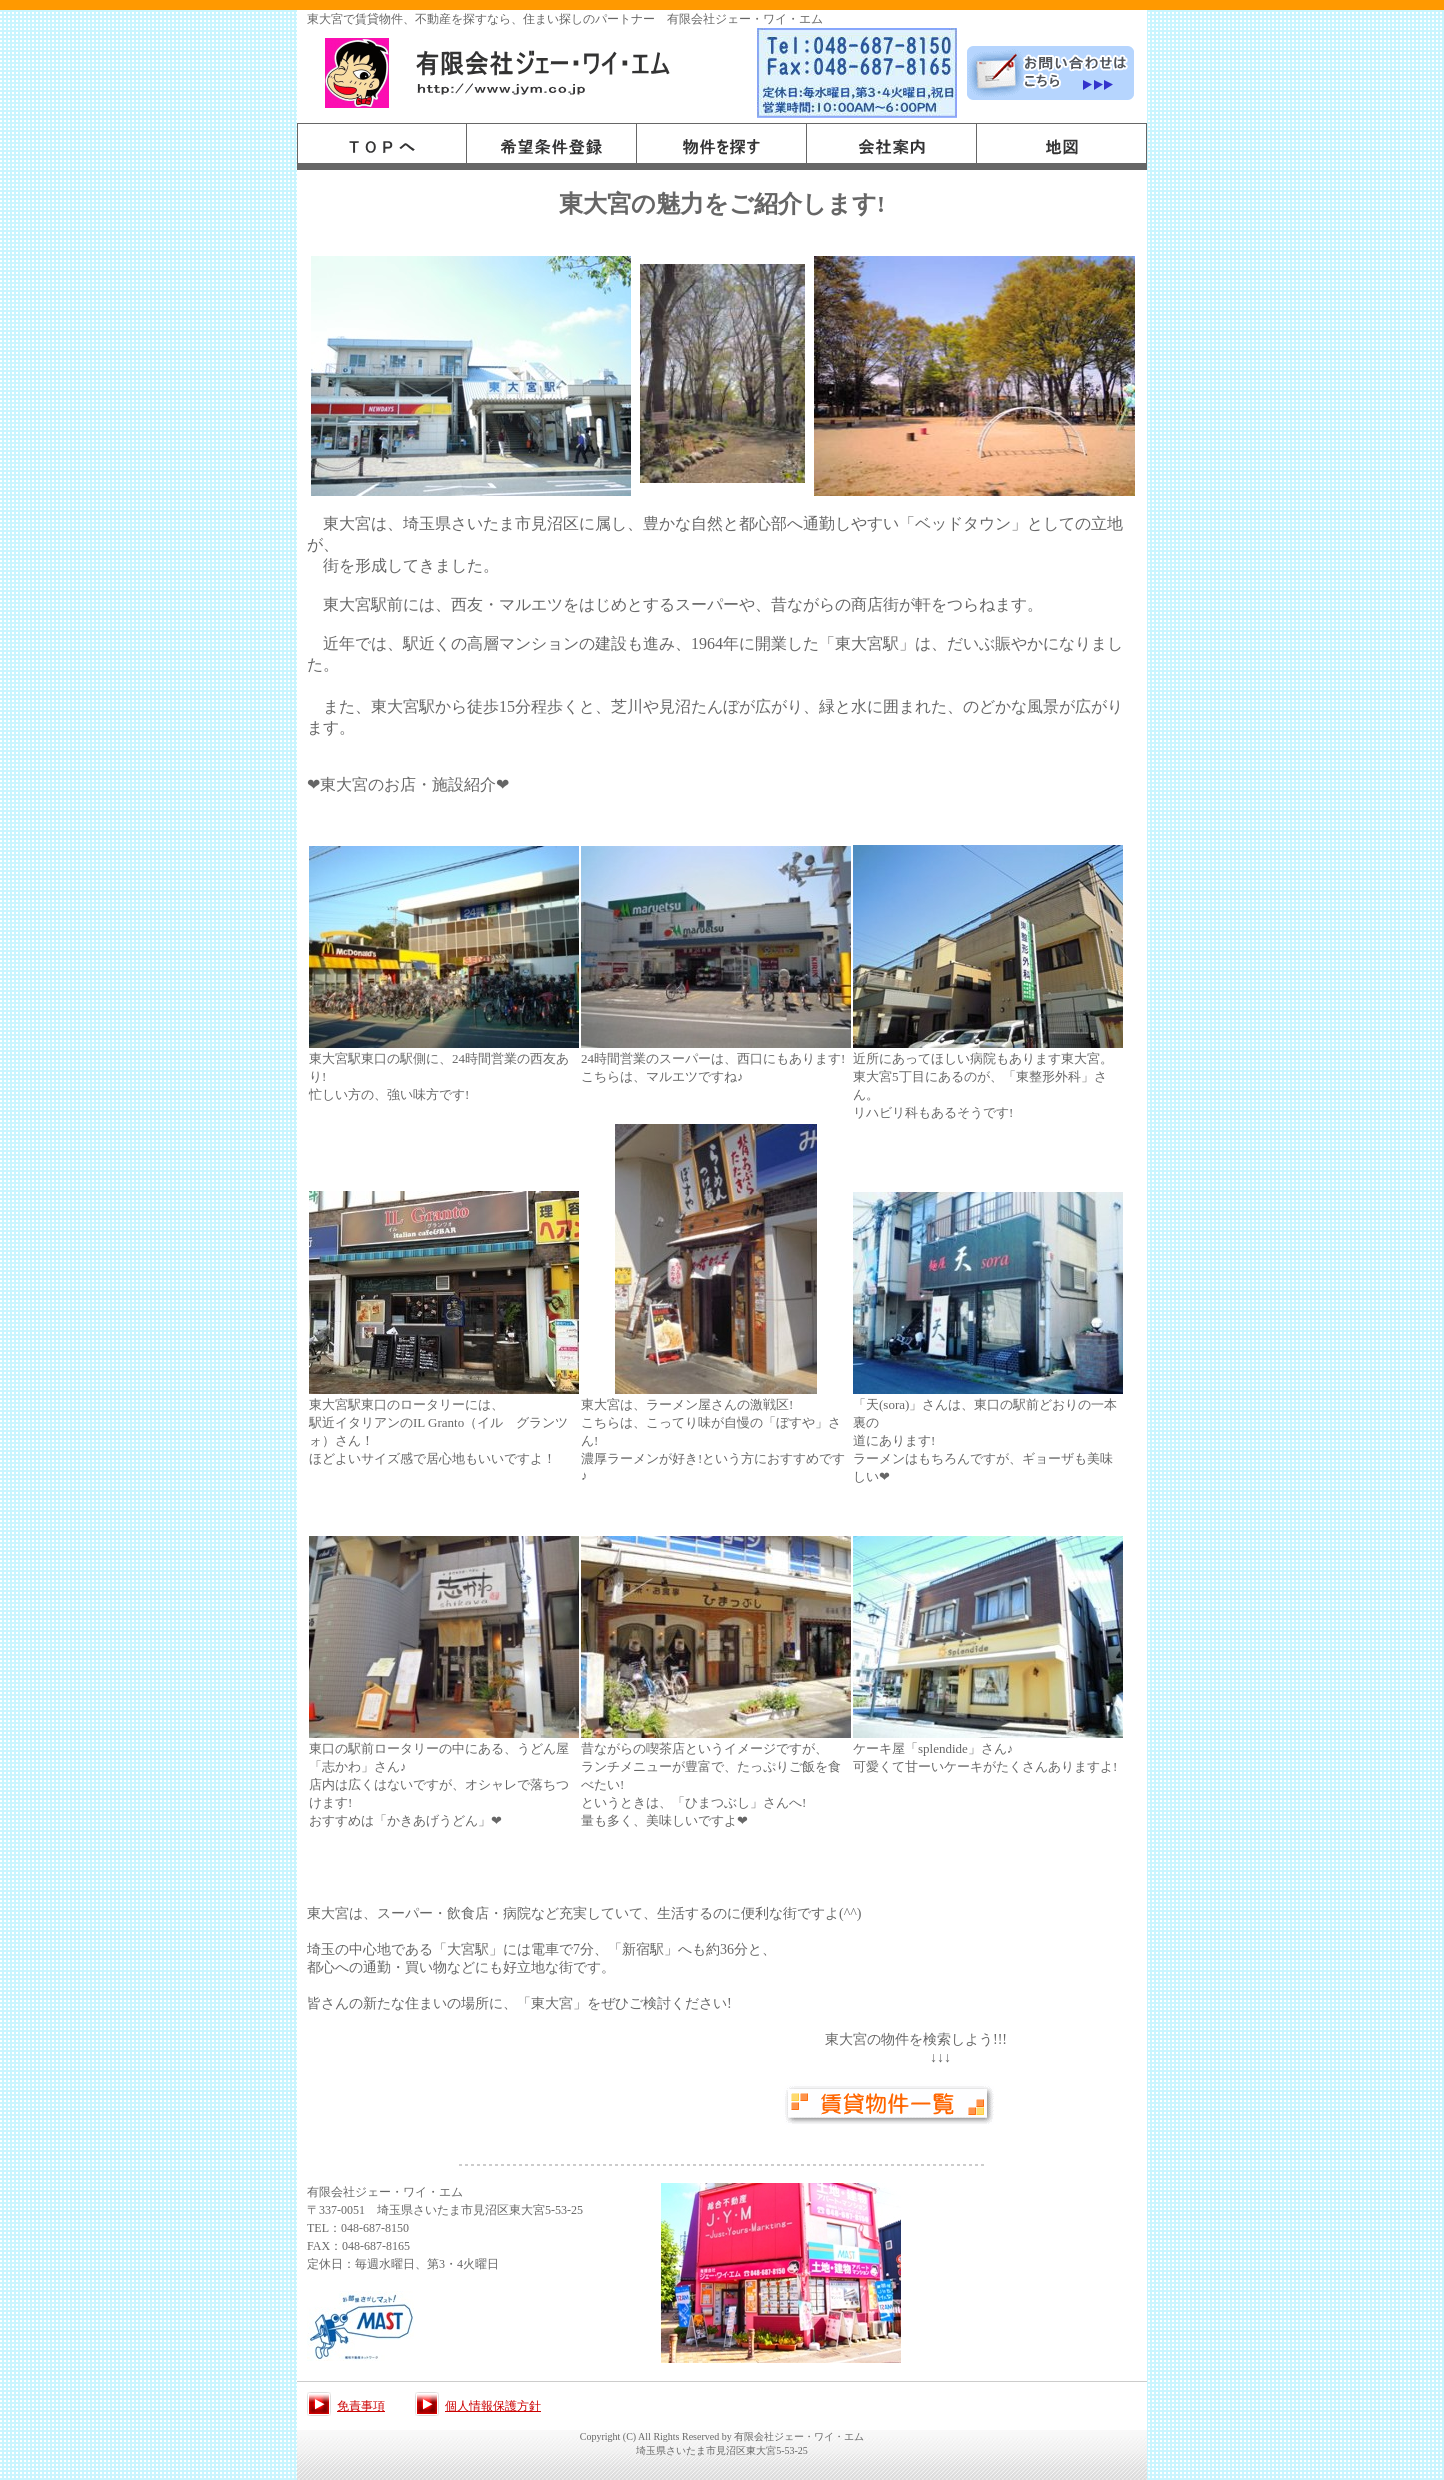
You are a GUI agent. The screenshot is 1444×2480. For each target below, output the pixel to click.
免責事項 (361, 2406)
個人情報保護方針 (493, 2406)
